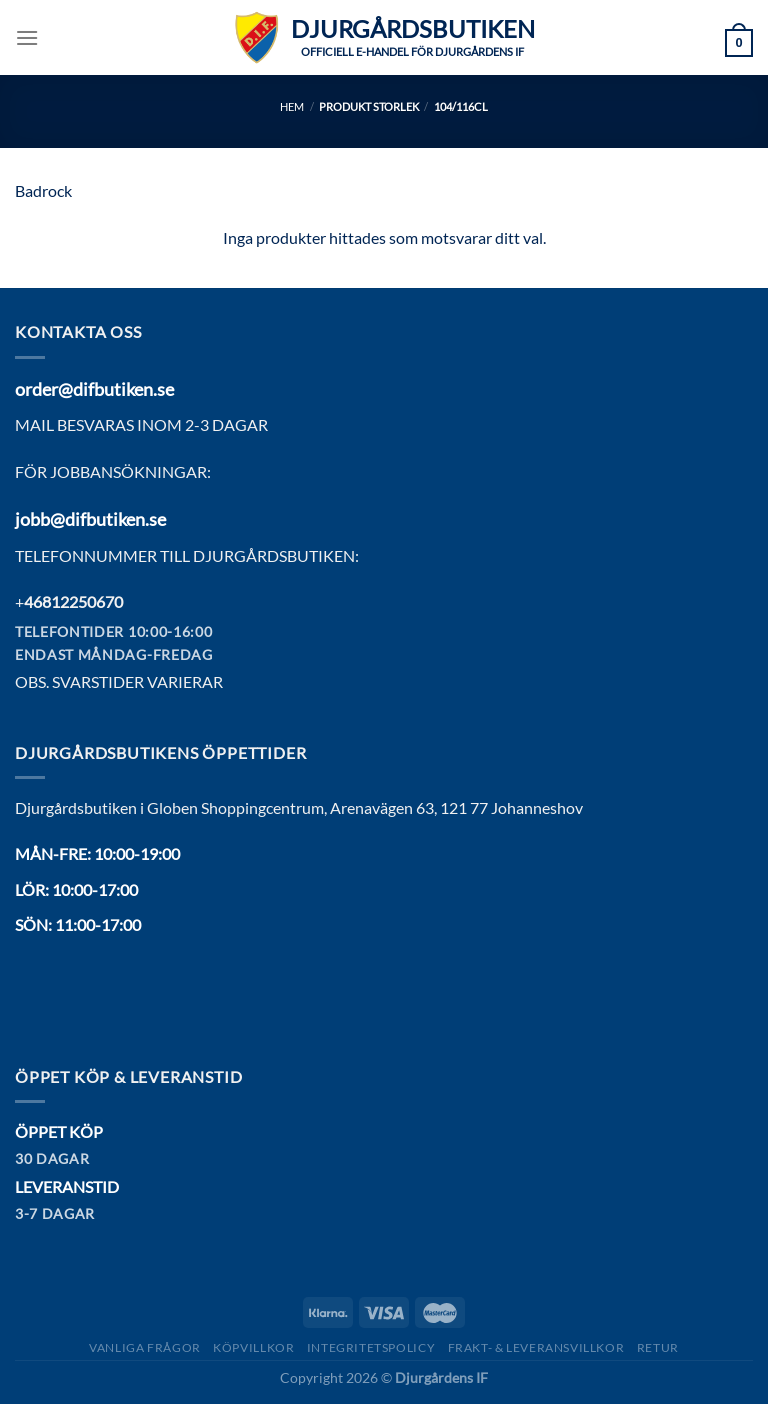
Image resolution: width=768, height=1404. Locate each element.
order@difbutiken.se (94, 389)
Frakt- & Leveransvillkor (536, 1347)
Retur (658, 1347)
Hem (292, 106)
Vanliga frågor (145, 1347)
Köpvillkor (253, 1347)
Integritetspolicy (371, 1347)
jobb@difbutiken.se (90, 519)
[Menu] (27, 37)
